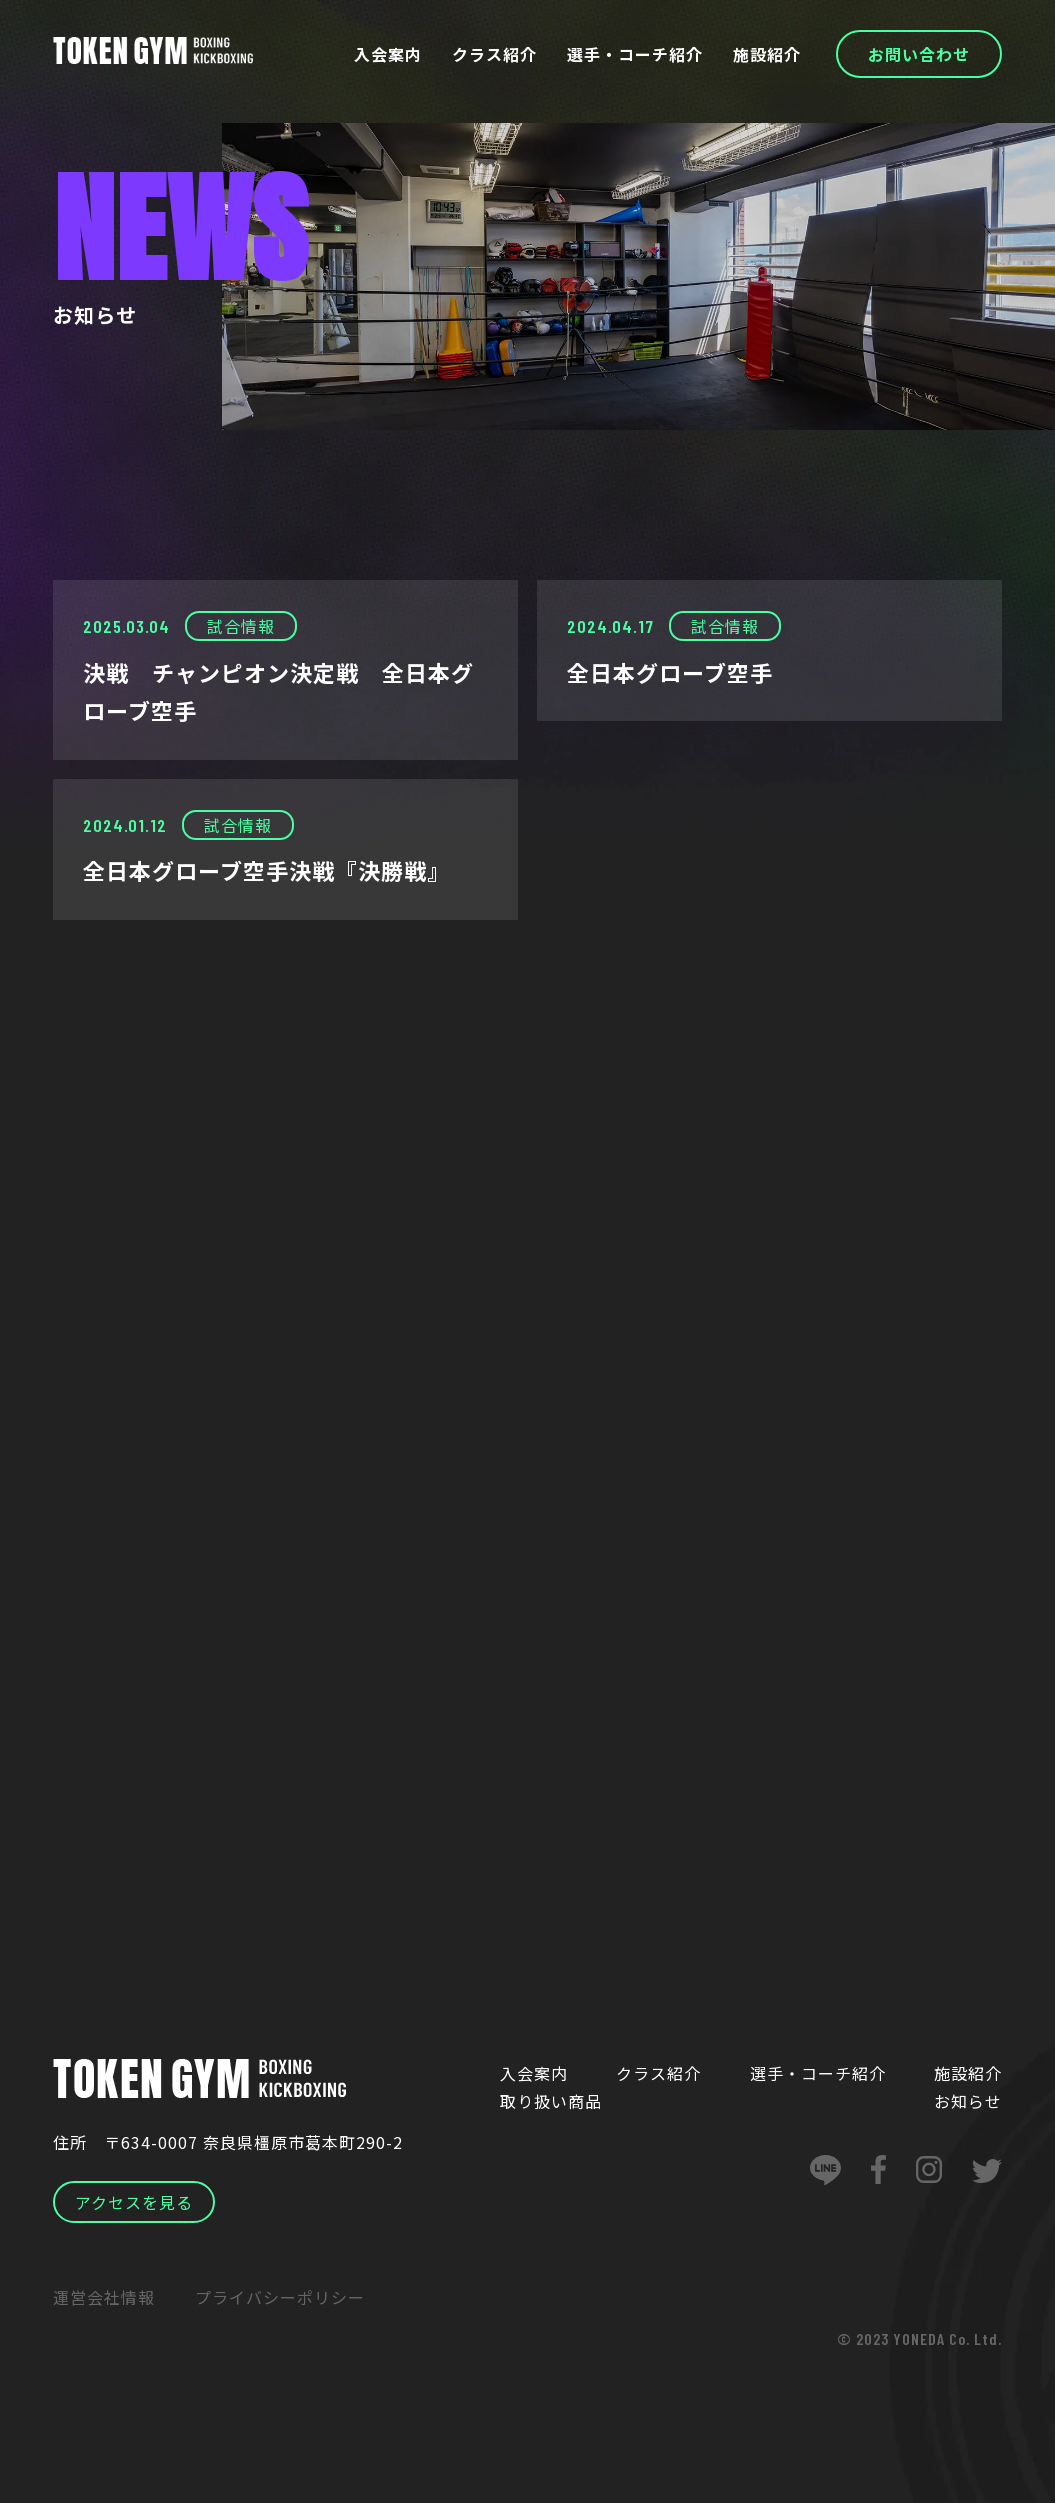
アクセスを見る (134, 2202)
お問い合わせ (919, 54)
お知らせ (968, 2101)
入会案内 (388, 54)
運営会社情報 (104, 2297)
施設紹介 (767, 54)
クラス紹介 (494, 54)
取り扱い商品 (551, 2101)
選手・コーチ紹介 (635, 54)
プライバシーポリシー (280, 2297)
